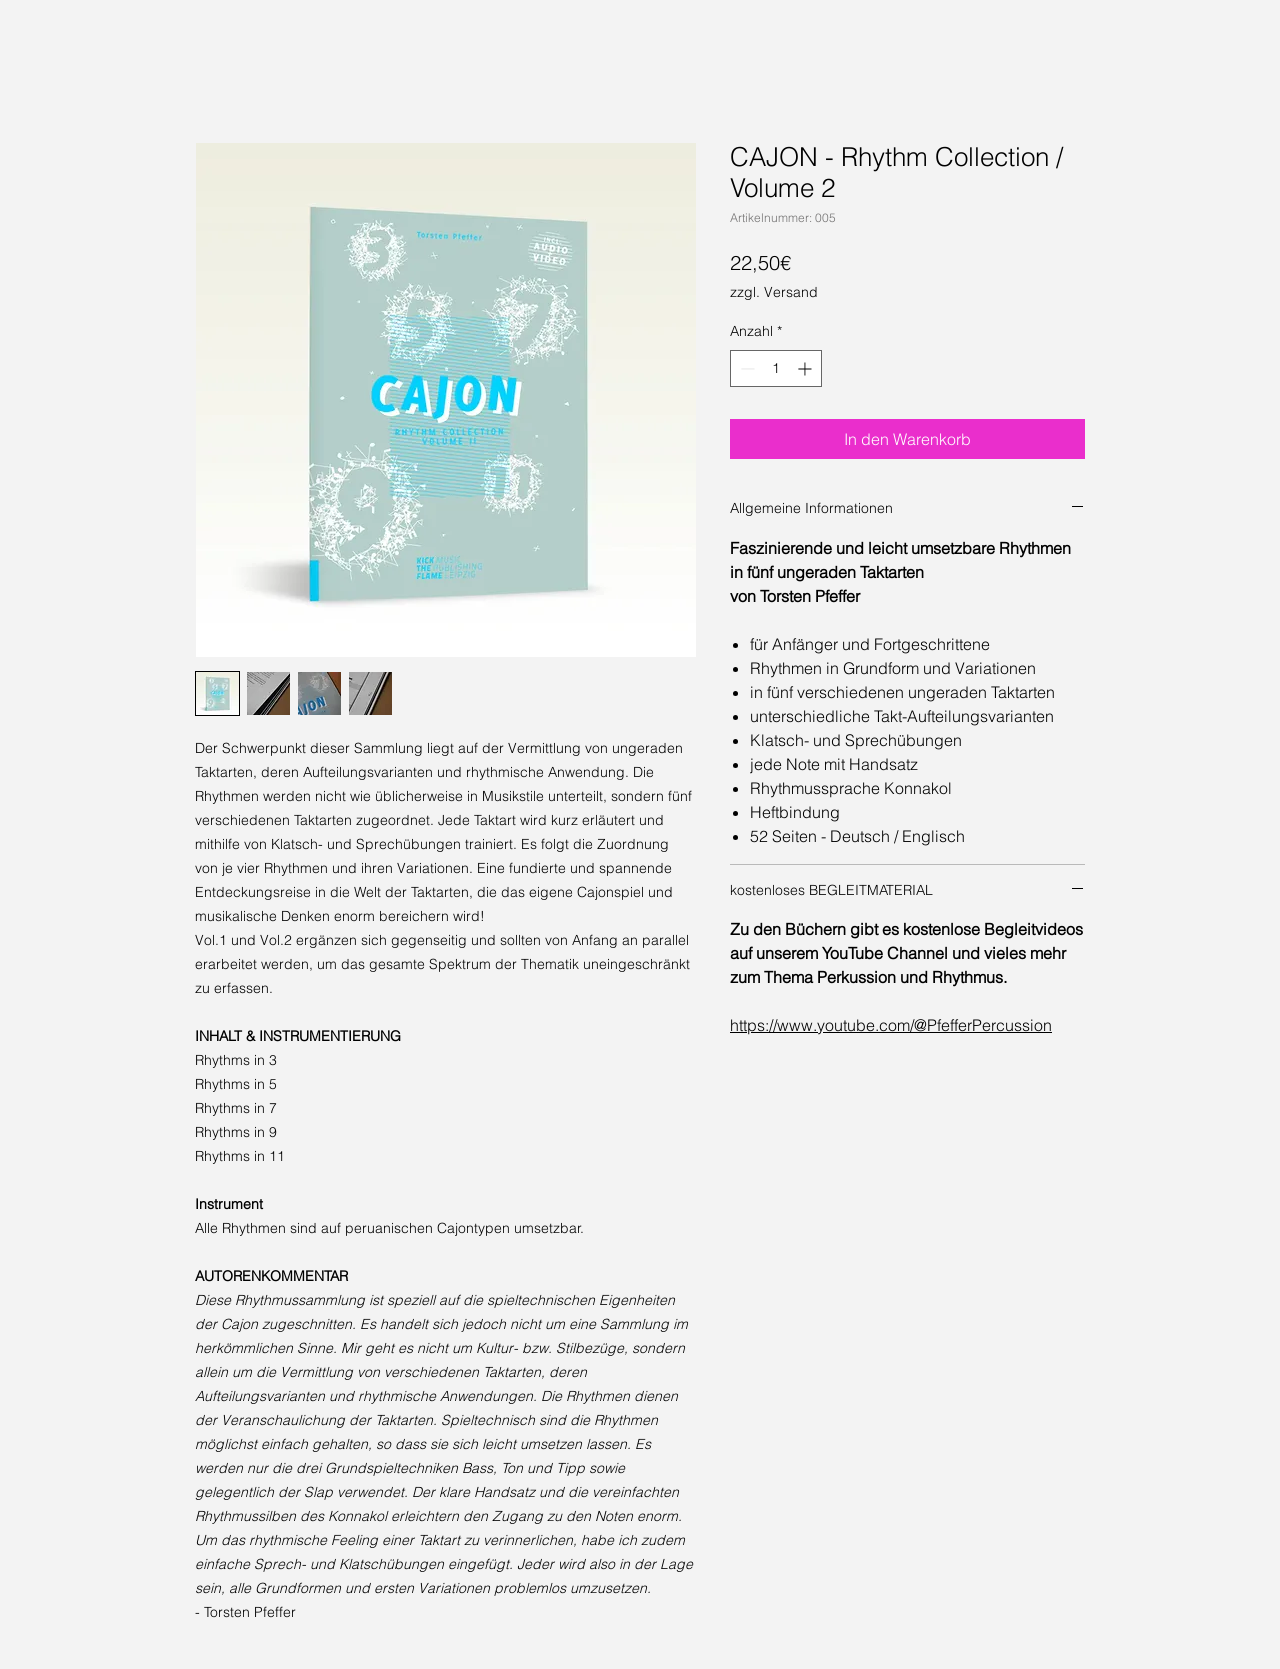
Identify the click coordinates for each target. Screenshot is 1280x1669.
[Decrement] (745, 368)
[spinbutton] (776, 368)
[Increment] (806, 368)
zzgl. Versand (774, 292)
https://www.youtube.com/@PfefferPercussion (891, 1025)
